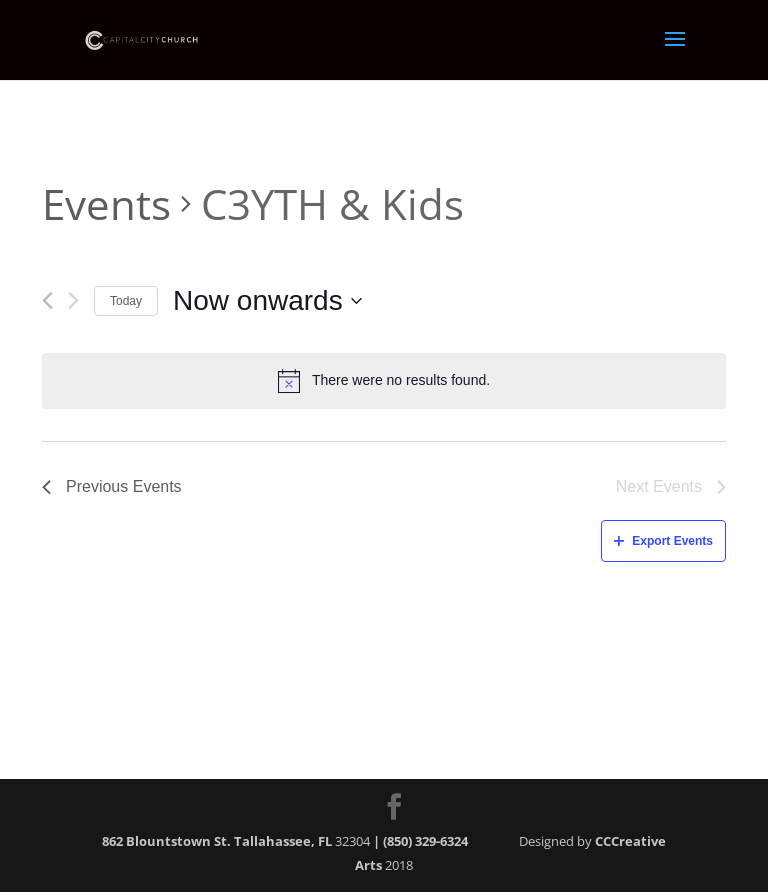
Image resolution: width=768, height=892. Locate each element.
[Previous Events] (47, 300)
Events (106, 203)
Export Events (663, 541)
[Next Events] (73, 300)
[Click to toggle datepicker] (267, 301)
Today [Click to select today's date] (126, 301)
